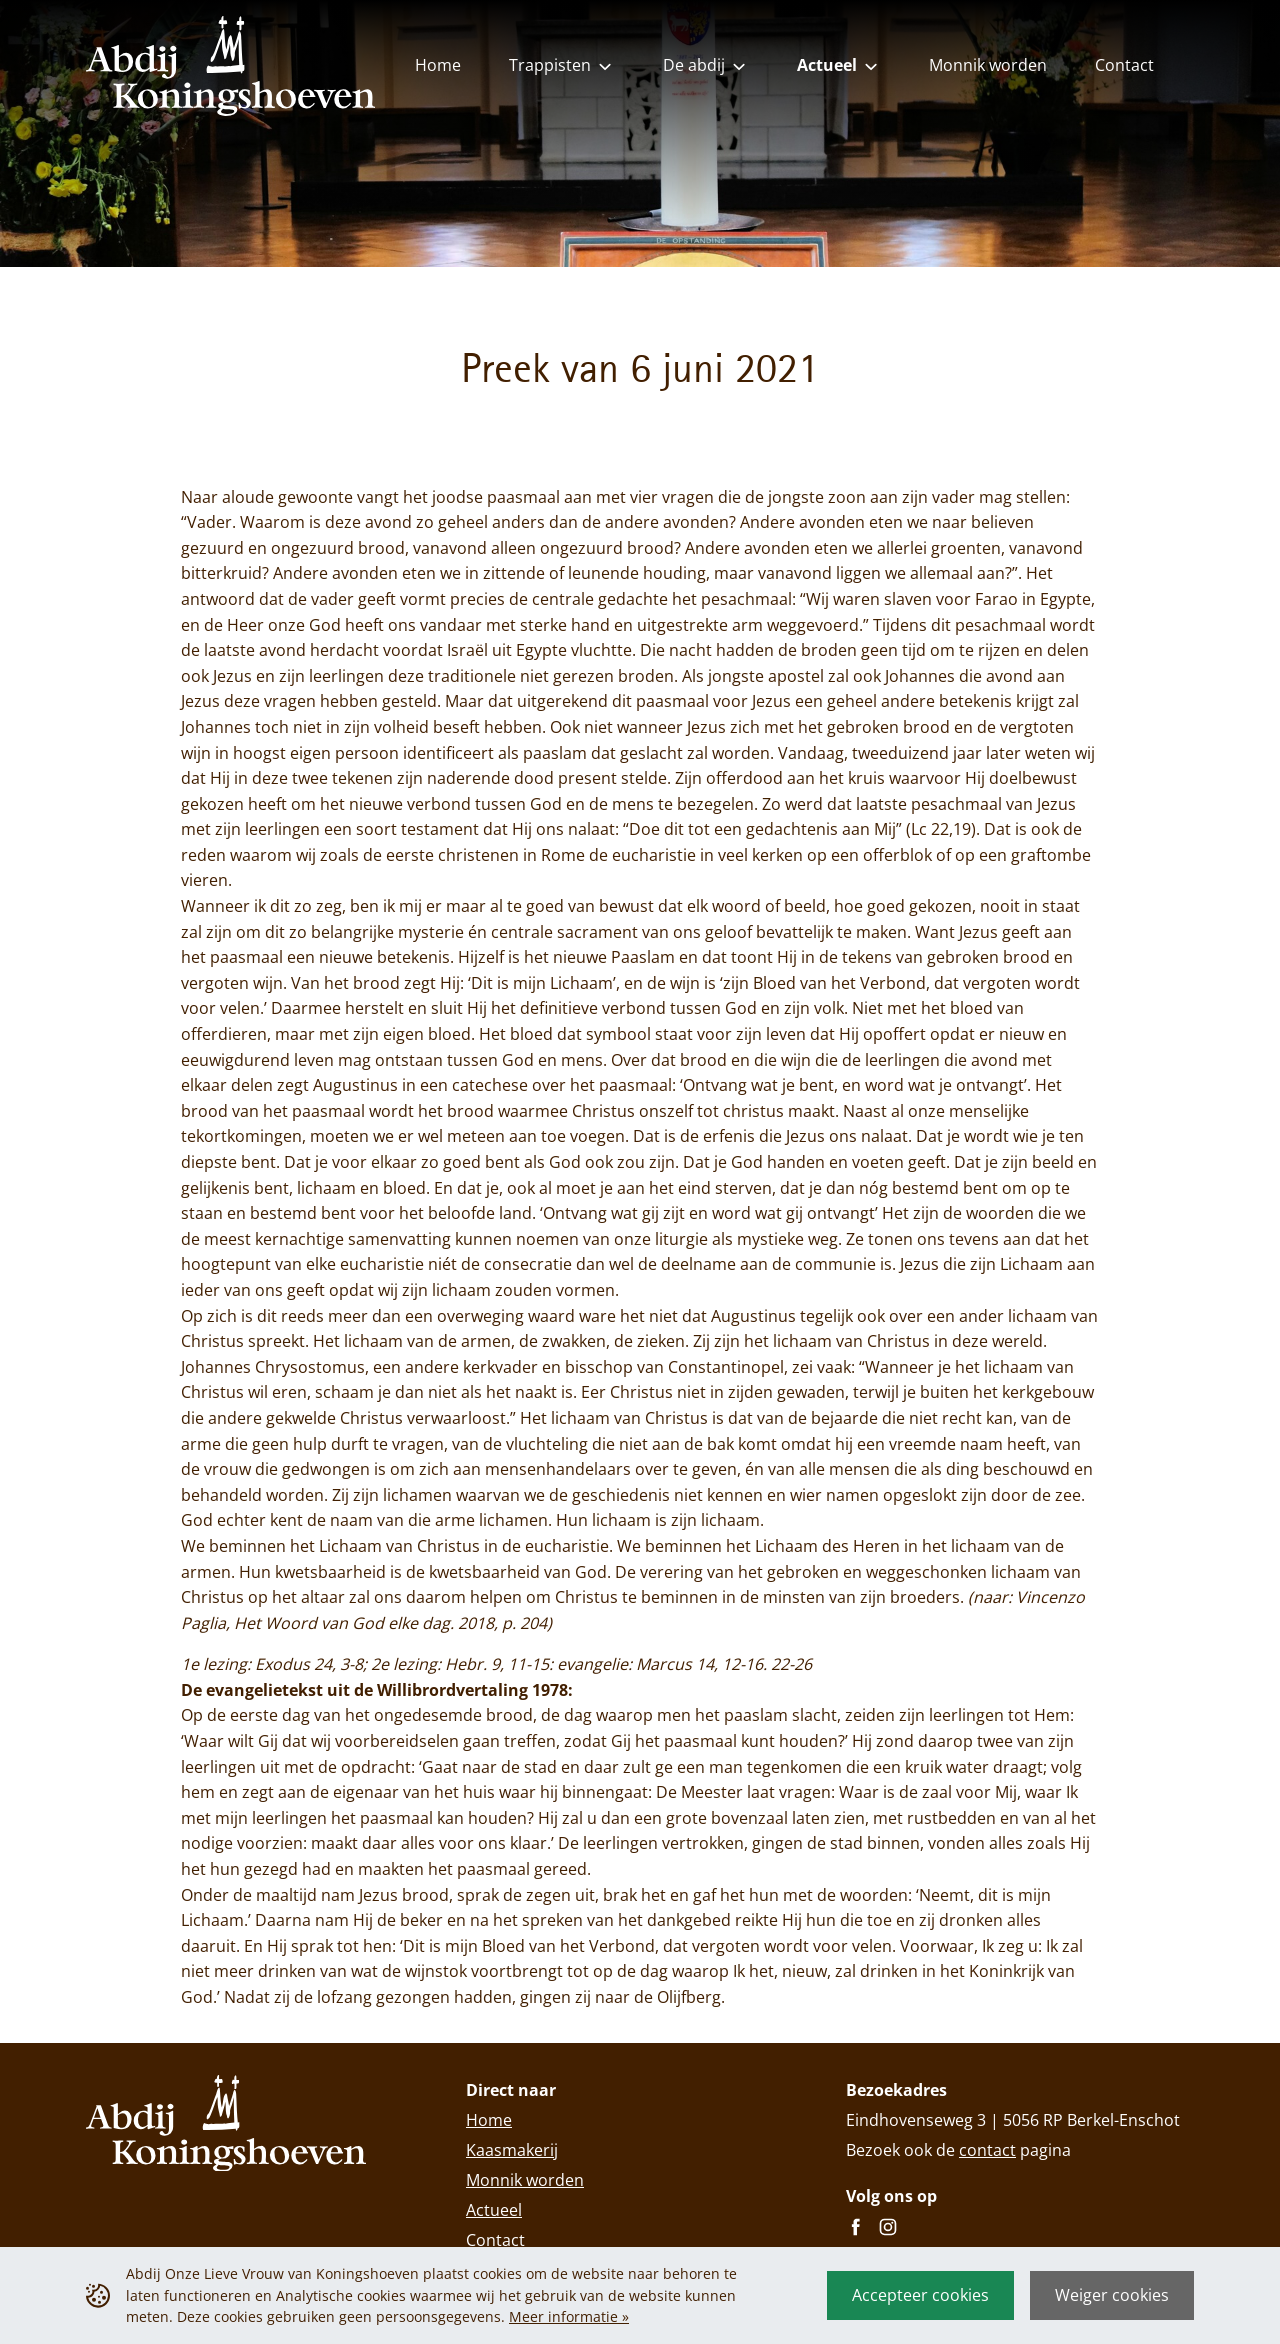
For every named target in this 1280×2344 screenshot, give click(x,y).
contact (987, 2150)
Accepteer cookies (920, 2295)
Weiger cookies (1112, 2295)
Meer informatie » (569, 2316)
